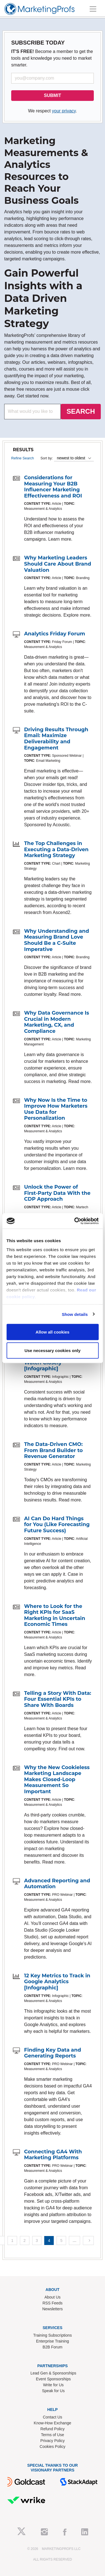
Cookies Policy (53, 2446)
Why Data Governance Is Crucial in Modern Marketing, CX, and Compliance (56, 1022)
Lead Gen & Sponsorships (53, 2373)
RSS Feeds (53, 2303)
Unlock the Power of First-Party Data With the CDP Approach (57, 1193)
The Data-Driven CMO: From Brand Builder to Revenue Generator (53, 1450)
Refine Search (22, 458)
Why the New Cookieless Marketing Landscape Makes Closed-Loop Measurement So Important (57, 1779)
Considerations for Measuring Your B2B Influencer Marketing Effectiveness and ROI (53, 487)
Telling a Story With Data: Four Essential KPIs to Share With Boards (57, 1699)
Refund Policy (52, 2429)
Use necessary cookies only (52, 1350)
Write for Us (53, 2385)
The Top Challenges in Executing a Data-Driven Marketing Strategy (56, 849)
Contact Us (52, 2417)
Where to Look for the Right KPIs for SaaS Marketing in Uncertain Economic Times (54, 1615)
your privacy (64, 110)
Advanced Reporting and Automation (57, 1884)
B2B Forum (52, 2347)
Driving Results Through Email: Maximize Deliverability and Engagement (56, 738)
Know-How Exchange (52, 2423)
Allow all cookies (52, 1332)
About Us (53, 2297)
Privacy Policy (52, 2440)
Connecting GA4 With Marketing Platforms (53, 2155)
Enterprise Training (52, 2341)
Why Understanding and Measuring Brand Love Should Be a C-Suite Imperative (56, 940)
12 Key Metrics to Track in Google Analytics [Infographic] (57, 1982)
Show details (75, 1314)
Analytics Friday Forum (54, 634)
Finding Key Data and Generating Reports (52, 2053)
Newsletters (52, 2309)
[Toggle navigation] (93, 9)
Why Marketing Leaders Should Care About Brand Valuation (57, 564)
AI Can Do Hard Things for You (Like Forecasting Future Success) (57, 1524)
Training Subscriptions (52, 2335)
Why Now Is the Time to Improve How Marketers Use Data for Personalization (55, 1109)
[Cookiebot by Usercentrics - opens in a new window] (75, 1221)
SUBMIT (52, 95)
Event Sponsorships (53, 2379)
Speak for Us (53, 2390)
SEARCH (81, 411)
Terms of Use (52, 2434)
